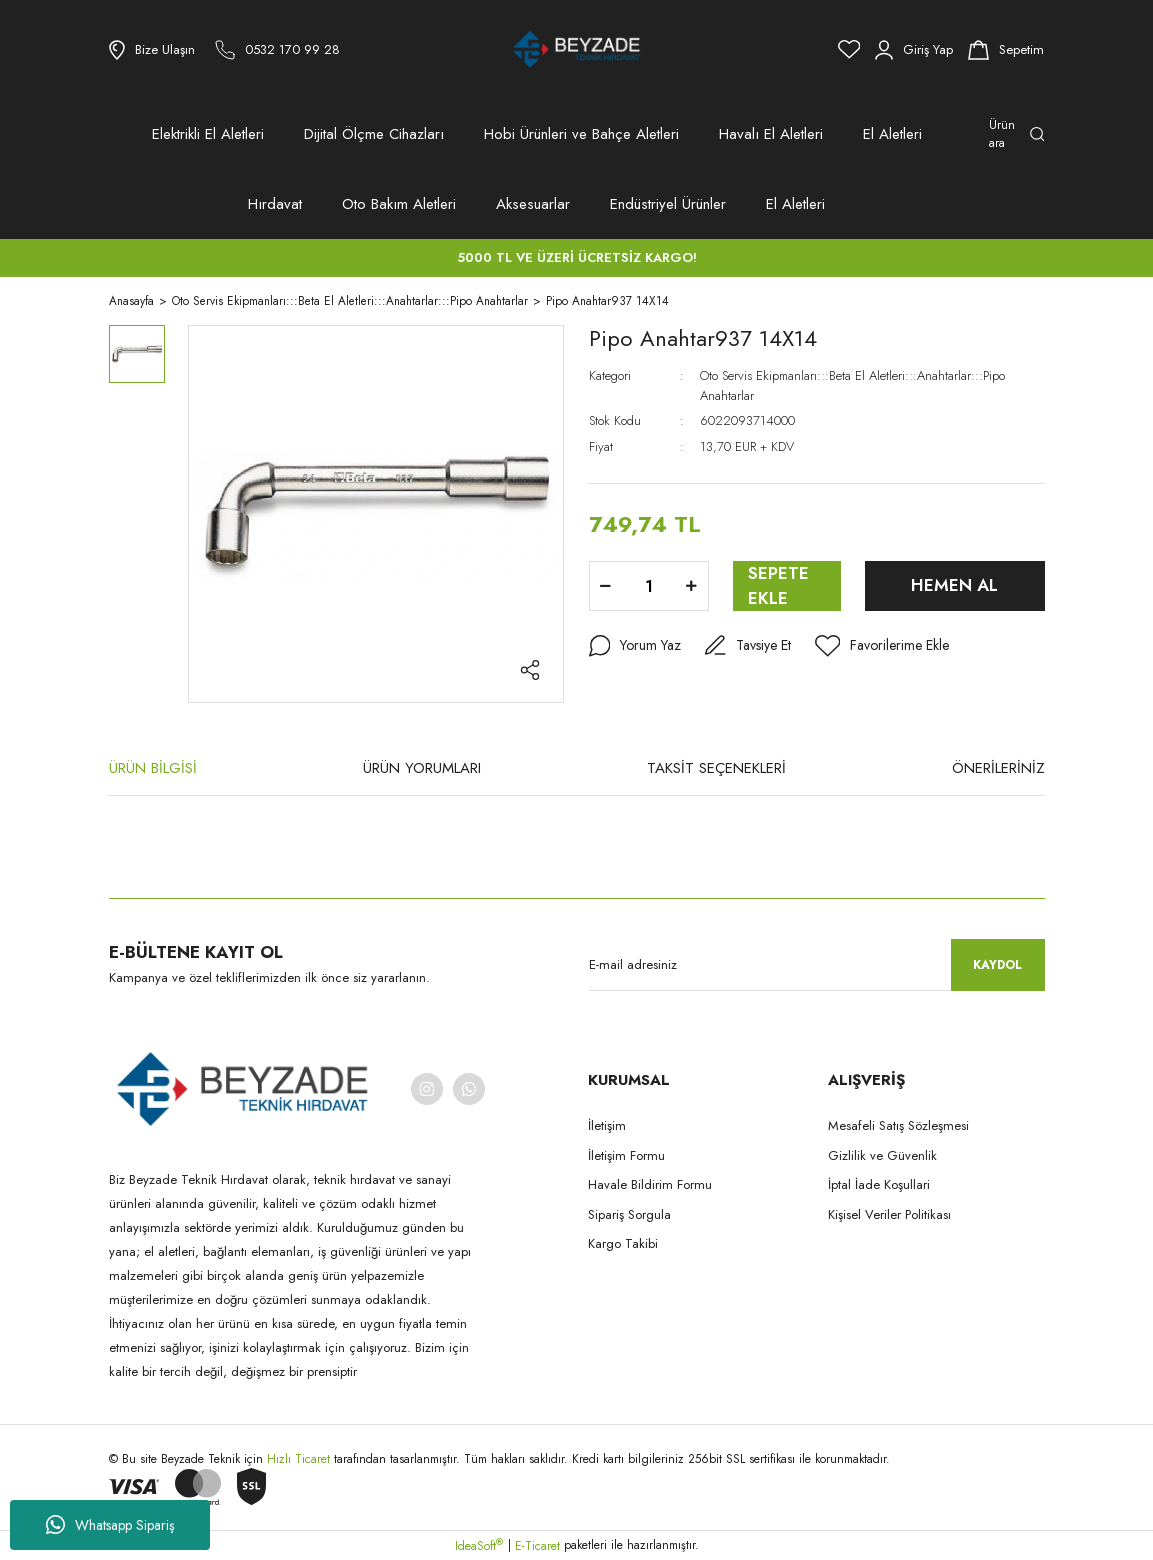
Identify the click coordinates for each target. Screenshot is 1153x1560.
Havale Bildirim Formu (650, 1184)
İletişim (607, 1125)
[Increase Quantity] (692, 586)
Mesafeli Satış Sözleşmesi (898, 1125)
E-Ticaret (537, 1546)
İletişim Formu (626, 1155)
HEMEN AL (954, 585)
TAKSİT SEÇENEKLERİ (716, 768)
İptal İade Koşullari (879, 1184)
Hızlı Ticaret (300, 1459)
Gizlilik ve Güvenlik (882, 1155)
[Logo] (577, 49)
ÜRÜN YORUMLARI (422, 768)
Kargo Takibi (623, 1243)
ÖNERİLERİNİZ (998, 768)
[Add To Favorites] (882, 646)
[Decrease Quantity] (606, 586)
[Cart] (1006, 50)
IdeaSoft (479, 1546)
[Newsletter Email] (817, 965)
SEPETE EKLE (778, 585)
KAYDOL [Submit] (997, 965)
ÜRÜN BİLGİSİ (153, 768)
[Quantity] (649, 586)
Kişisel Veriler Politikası (889, 1214)
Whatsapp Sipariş (110, 1525)
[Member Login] (914, 50)
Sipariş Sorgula (629, 1214)
